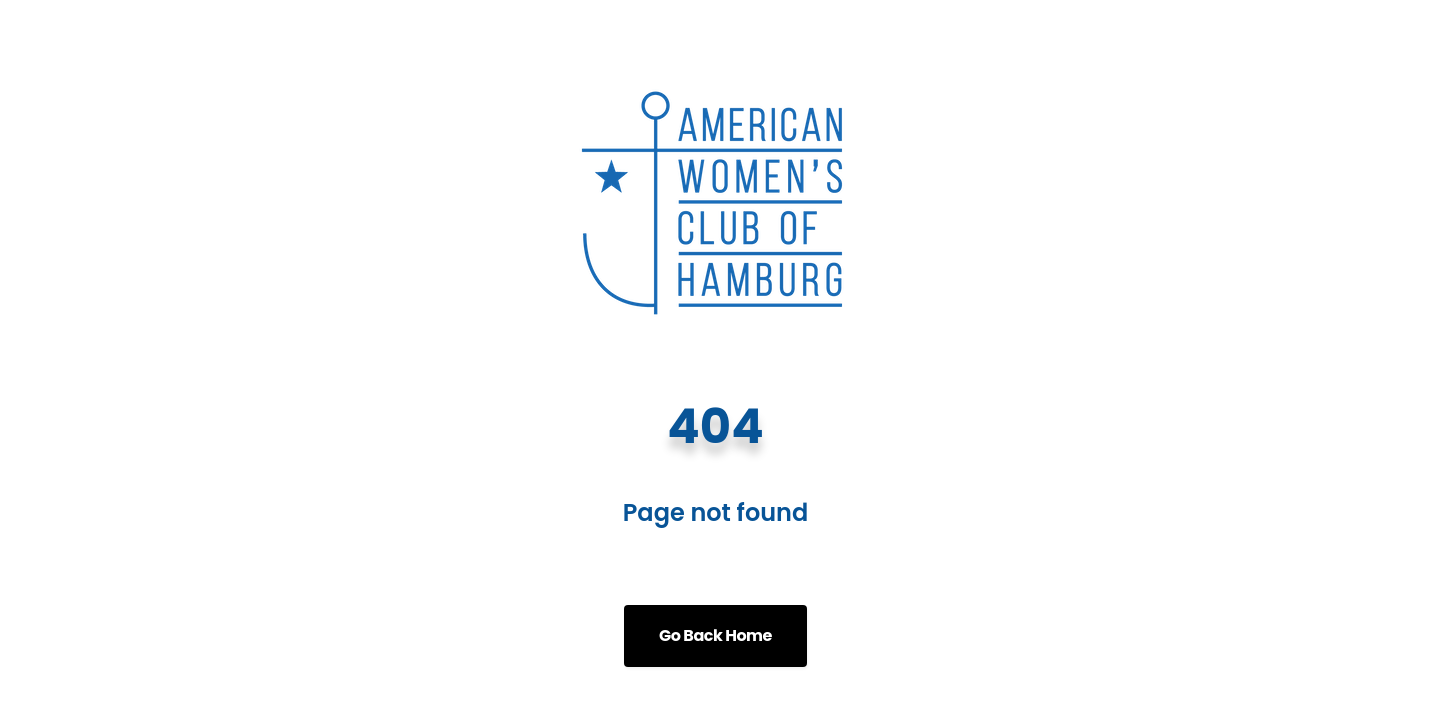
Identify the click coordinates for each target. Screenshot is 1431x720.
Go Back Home (715, 635)
